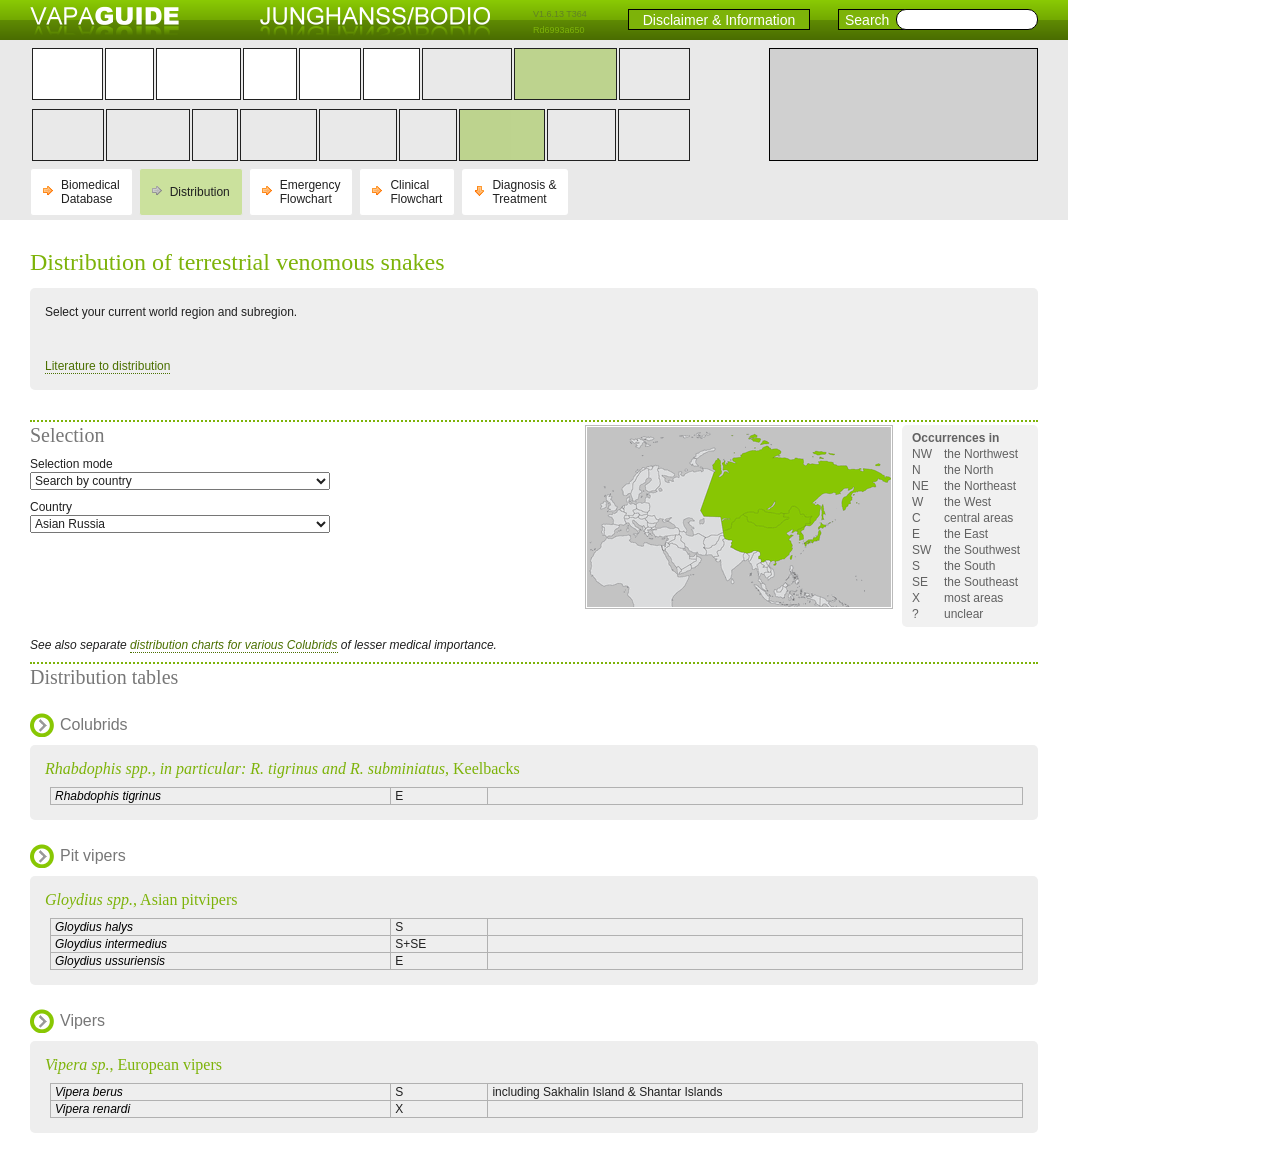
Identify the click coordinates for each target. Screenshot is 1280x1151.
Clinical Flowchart (416, 192)
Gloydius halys (94, 927)
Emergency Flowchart (310, 192)
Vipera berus (89, 1092)
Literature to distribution (107, 366)
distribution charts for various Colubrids (233, 645)
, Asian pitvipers (141, 899)
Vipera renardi (92, 1109)
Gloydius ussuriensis (110, 961)
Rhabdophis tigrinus (108, 796)
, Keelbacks (282, 768)
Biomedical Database (90, 192)
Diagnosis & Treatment (524, 192)
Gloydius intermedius (111, 944)
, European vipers (133, 1064)
